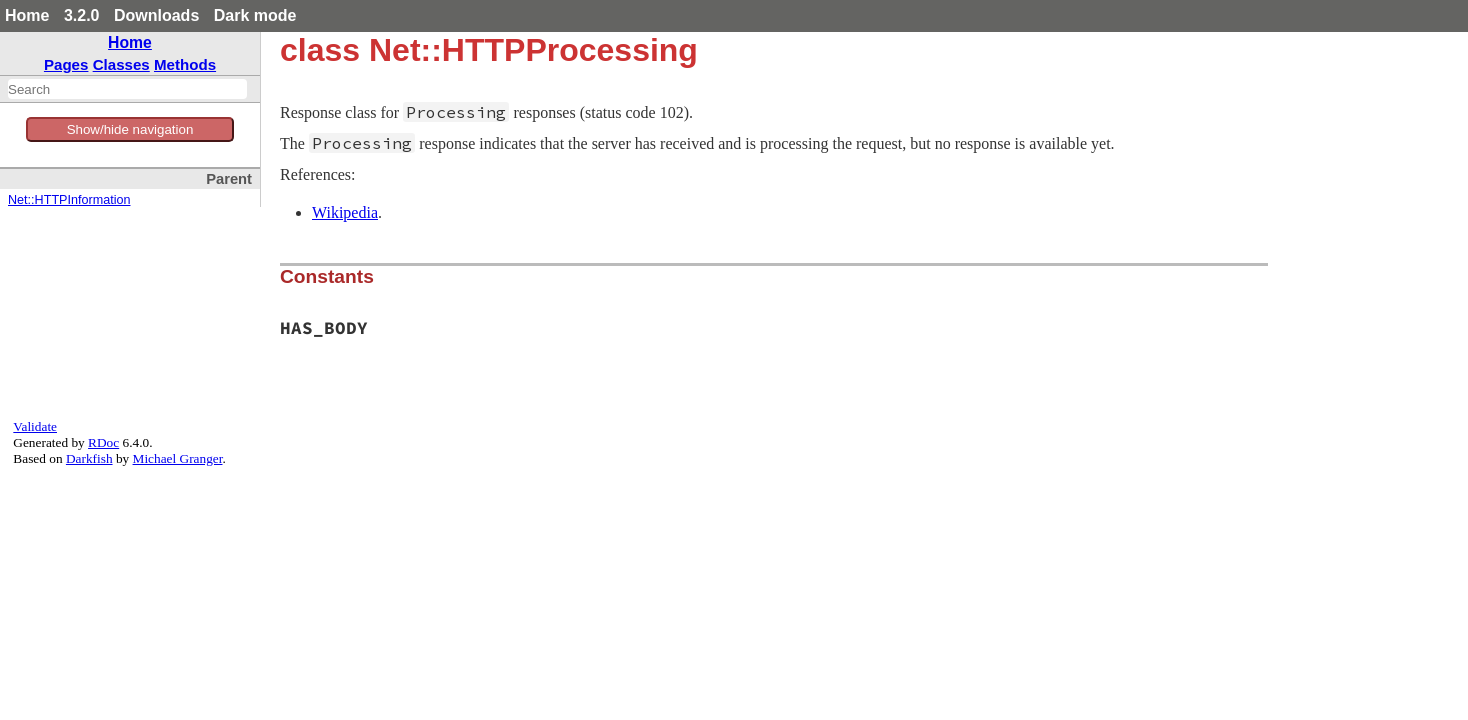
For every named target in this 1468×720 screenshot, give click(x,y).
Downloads (156, 15)
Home (27, 15)
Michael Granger (178, 458)
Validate (35, 426)
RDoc (103, 442)
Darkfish (89, 458)
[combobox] (127, 89)
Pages (66, 64)
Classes (121, 64)
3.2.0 (82, 15)
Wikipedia (345, 212)
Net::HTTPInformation (69, 200)
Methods (185, 64)
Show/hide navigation (130, 129)
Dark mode (255, 15)
